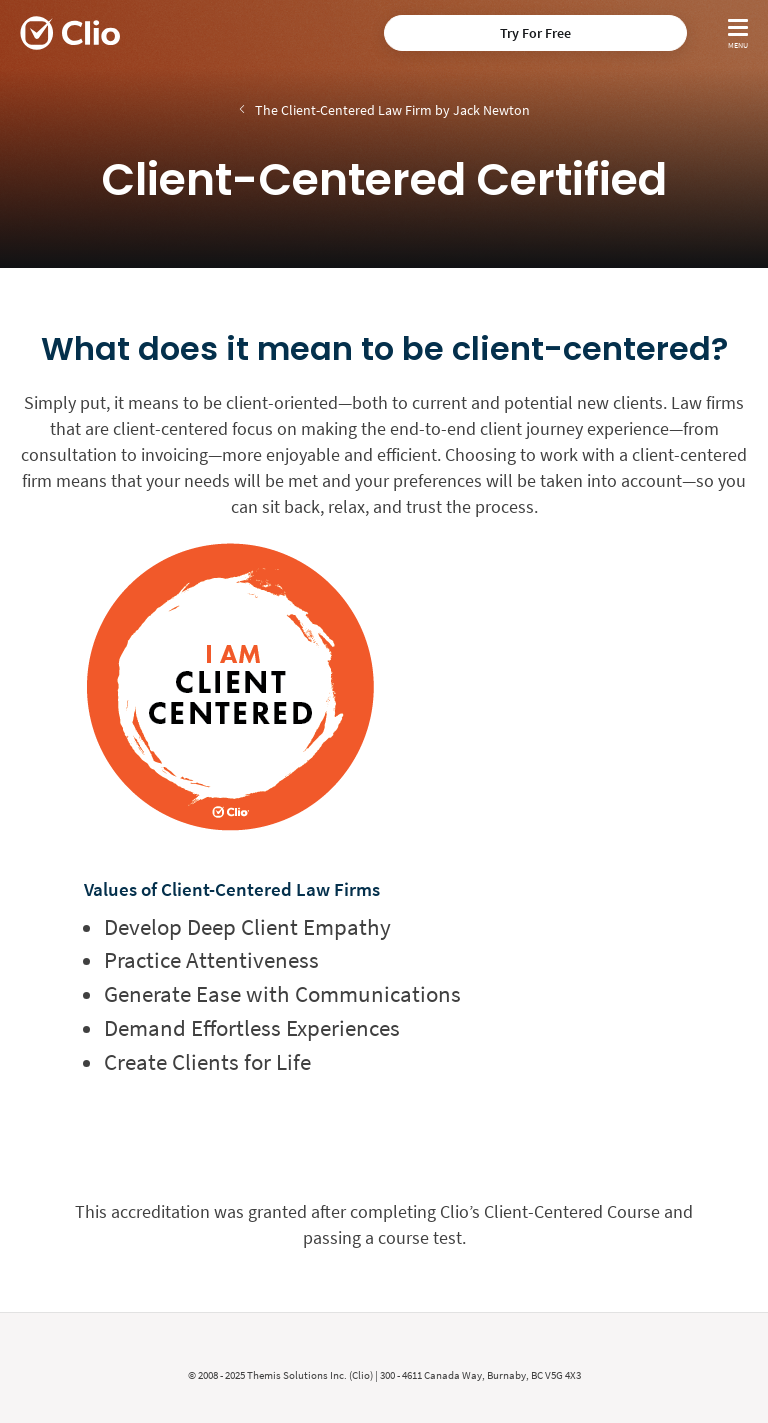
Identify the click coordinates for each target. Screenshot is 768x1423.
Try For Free (535, 33)
